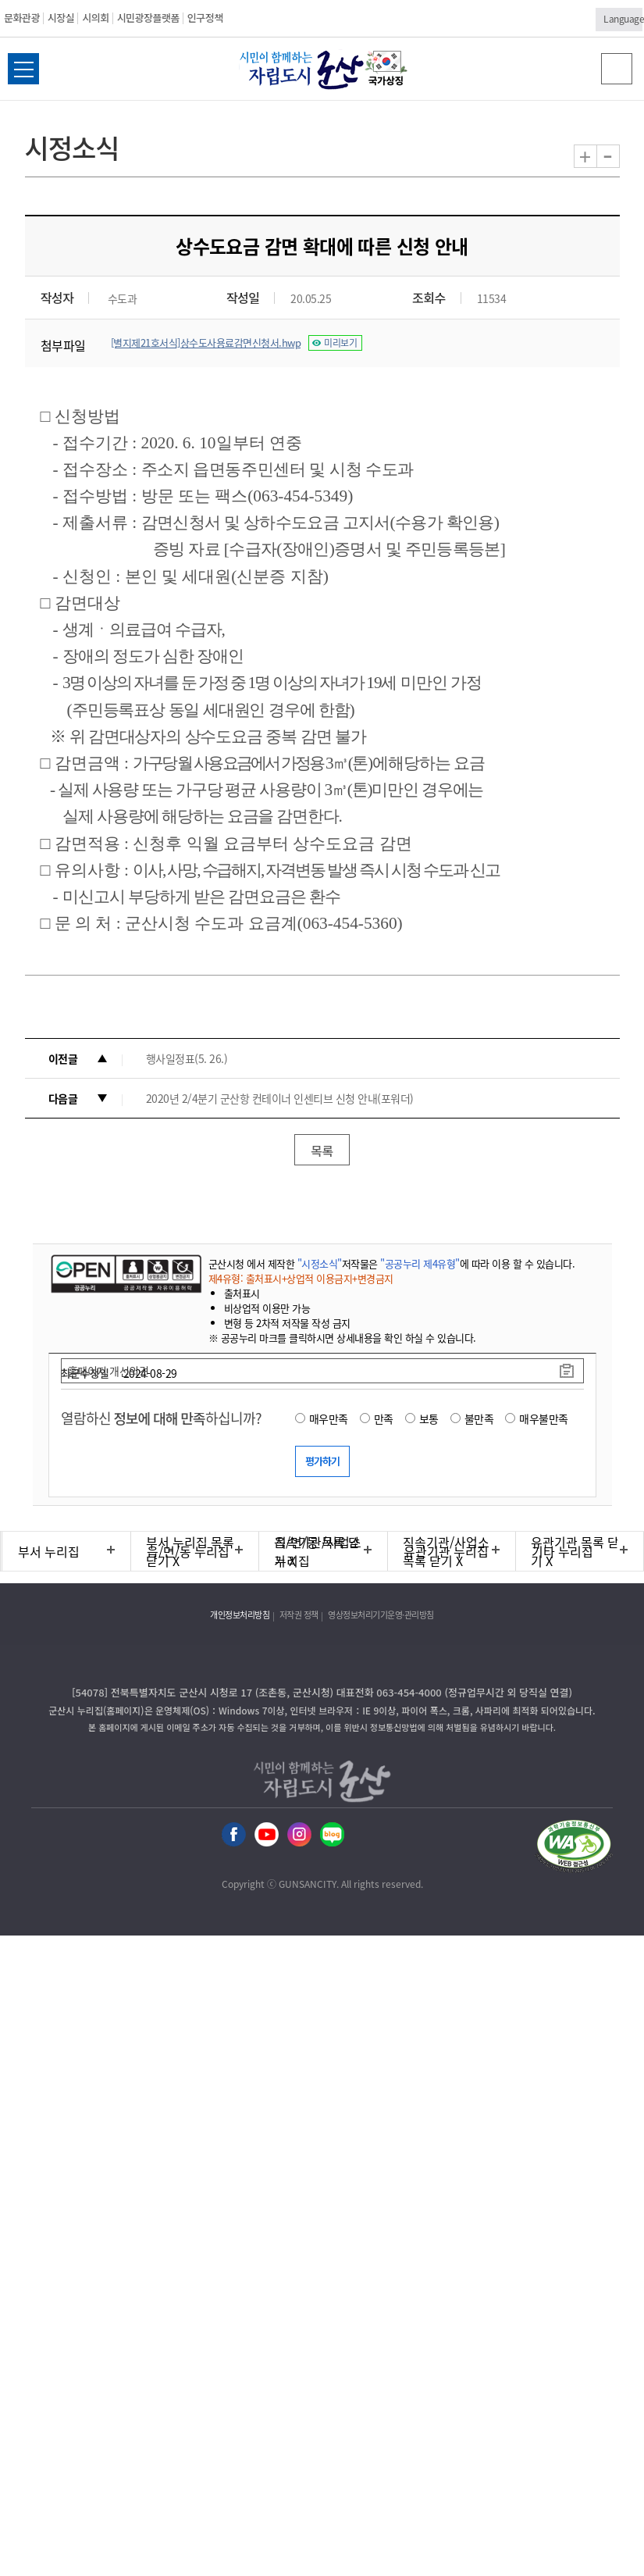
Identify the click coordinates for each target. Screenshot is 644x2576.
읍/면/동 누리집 (188, 1551)
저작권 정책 (298, 1615)
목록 (322, 1150)
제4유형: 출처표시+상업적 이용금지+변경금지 (300, 1278)
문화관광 (22, 17)
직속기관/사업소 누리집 (318, 1551)
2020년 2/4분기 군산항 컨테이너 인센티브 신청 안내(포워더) (280, 1098)
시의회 (95, 17)
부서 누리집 (49, 1551)
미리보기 (340, 343)
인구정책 (205, 17)
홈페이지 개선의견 (108, 1371)
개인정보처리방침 (239, 1615)
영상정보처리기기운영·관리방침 (381, 1615)
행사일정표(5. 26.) (187, 1058)
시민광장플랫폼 (148, 17)
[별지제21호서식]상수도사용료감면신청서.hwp (206, 342)
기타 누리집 (562, 1551)
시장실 (61, 17)
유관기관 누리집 (446, 1551)
